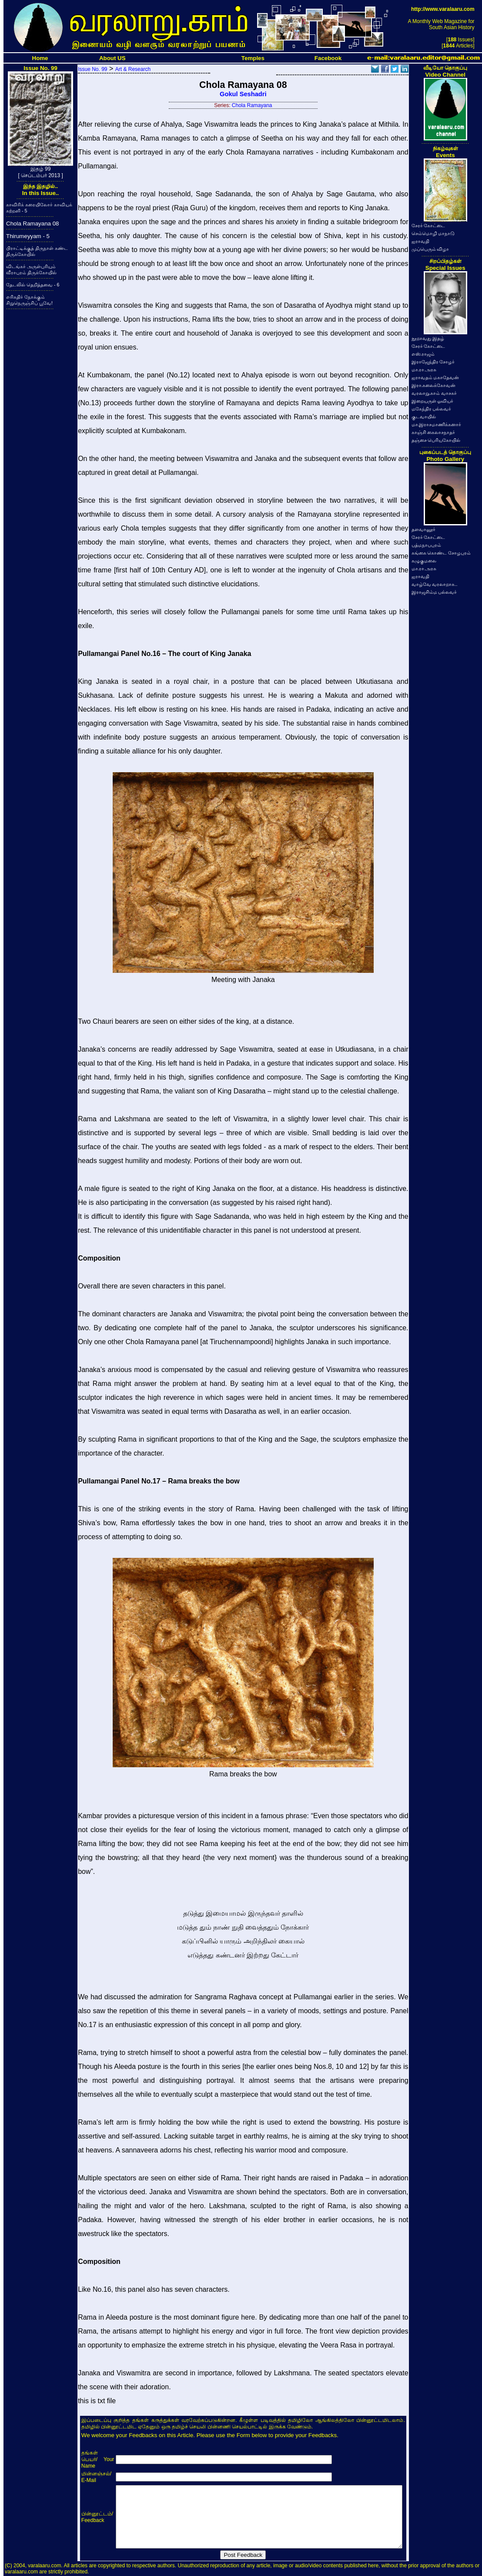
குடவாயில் (424, 416)
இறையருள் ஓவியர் (433, 401)
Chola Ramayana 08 (32, 223)
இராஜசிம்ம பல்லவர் (434, 592)
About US (112, 58)
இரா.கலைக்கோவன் (434, 385)
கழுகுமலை (424, 560)
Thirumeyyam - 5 (28, 236)
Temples (252, 58)
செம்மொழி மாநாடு (433, 233)
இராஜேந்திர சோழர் (433, 361)
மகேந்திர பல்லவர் (432, 408)
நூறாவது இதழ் (428, 338)
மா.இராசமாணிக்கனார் (437, 424)
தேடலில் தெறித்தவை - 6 (32, 284)
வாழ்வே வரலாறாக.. (435, 584)
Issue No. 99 (92, 69)
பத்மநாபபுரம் (426, 545)
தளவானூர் (423, 529)
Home (40, 58)
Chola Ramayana (252, 105)
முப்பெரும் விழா (430, 249)
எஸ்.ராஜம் (423, 353)
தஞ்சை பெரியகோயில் (436, 440)
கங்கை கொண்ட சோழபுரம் (441, 552)
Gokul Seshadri (243, 94)
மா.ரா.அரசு (424, 369)
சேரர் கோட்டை (428, 225)
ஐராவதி (420, 241)
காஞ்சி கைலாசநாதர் (433, 432)
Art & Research (133, 69)
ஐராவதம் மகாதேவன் (435, 377)
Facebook (328, 58)
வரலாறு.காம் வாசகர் (434, 393)
